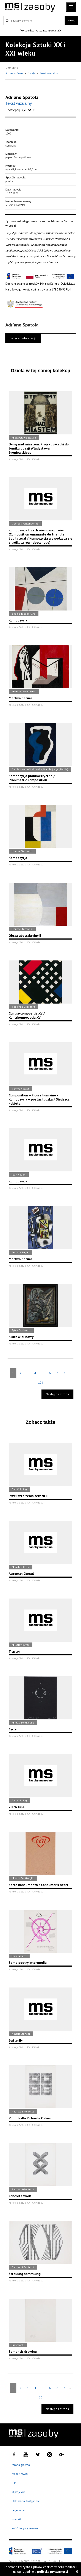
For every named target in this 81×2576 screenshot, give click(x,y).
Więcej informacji (23, 338)
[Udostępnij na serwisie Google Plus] (24, 110)
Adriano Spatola (21, 97)
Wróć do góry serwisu (26, 2528)
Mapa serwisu (20, 2474)
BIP (14, 2483)
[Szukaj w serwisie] (34, 20)
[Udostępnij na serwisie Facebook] (34, 110)
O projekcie (18, 2492)
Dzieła (32, 73)
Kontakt (16, 2519)
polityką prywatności (52, 2572)
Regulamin (18, 2510)
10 (40, 2397)
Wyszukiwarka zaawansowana (40, 30)
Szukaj (71, 20)
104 (40, 1383)
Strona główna (14, 73)
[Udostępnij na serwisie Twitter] (30, 110)
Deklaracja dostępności (26, 2501)
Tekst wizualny (49, 73)
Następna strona (57, 1394)
